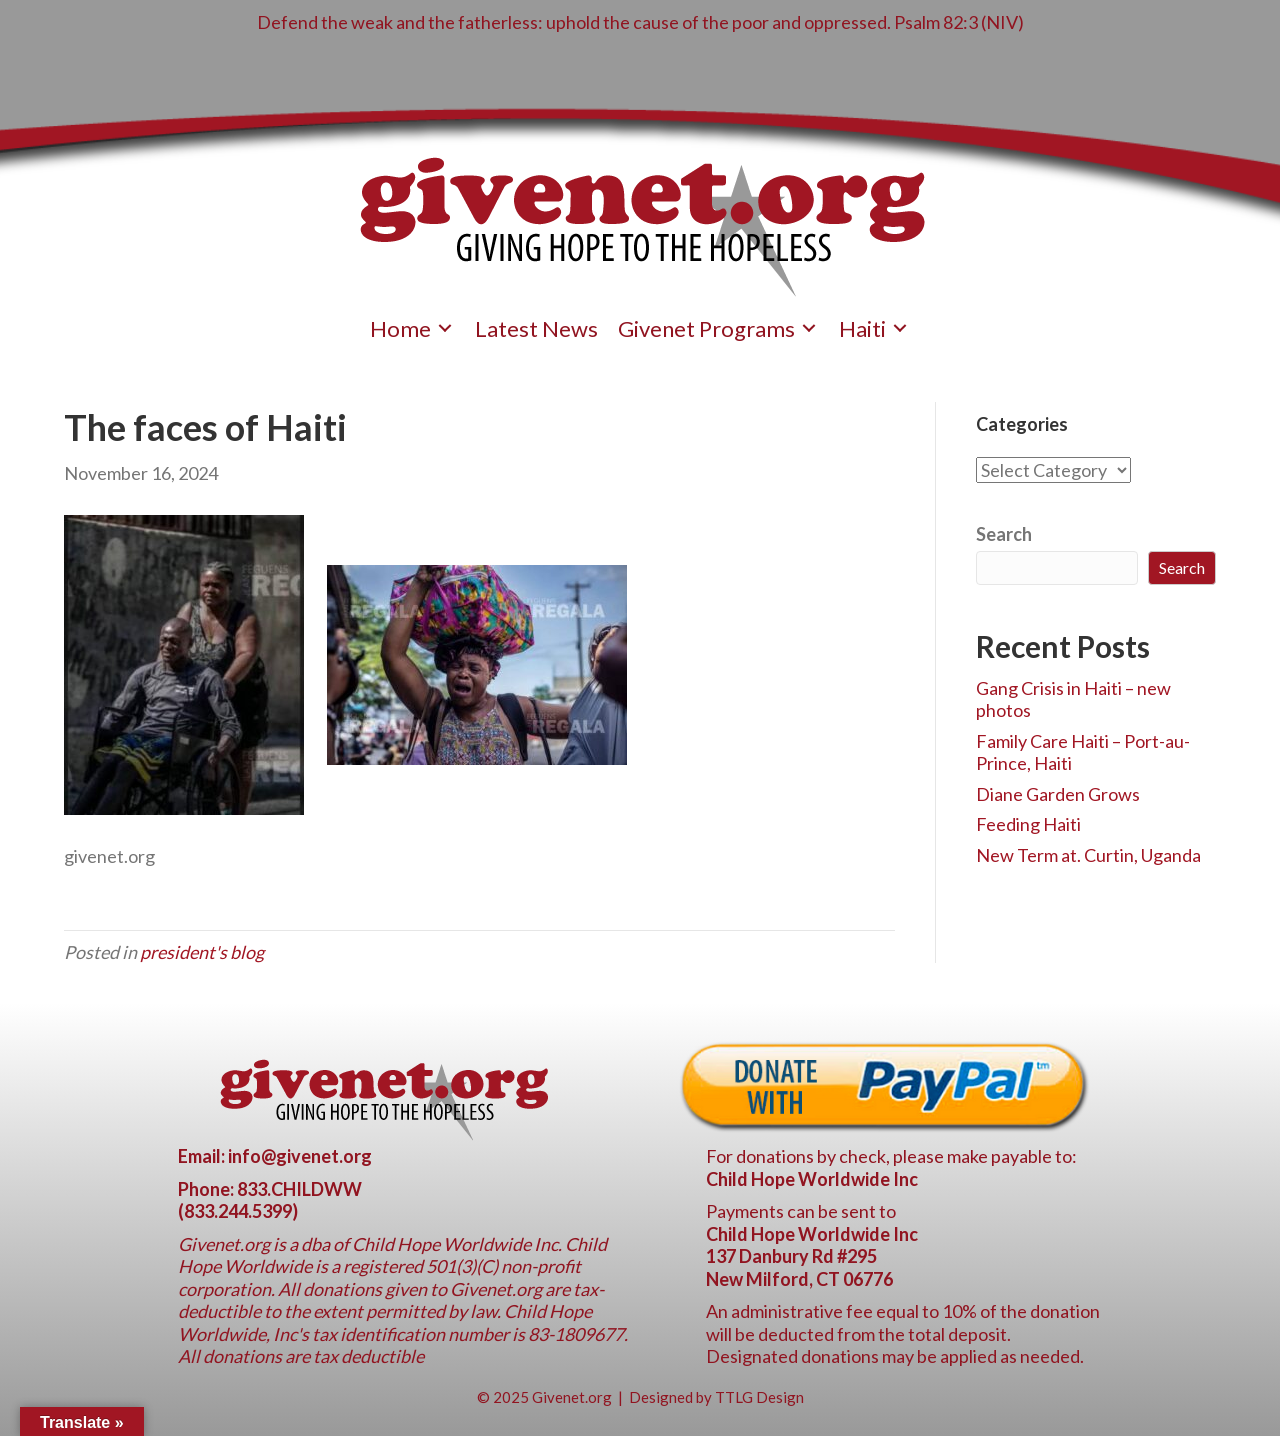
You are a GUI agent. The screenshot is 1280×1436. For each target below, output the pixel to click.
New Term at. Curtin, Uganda (1088, 855)
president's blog (202, 952)
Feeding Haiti (1028, 824)
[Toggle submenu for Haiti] (900, 328)
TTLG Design (759, 1397)
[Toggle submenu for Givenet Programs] (809, 328)
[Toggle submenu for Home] (445, 328)
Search (1004, 534)
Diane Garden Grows (1058, 794)
